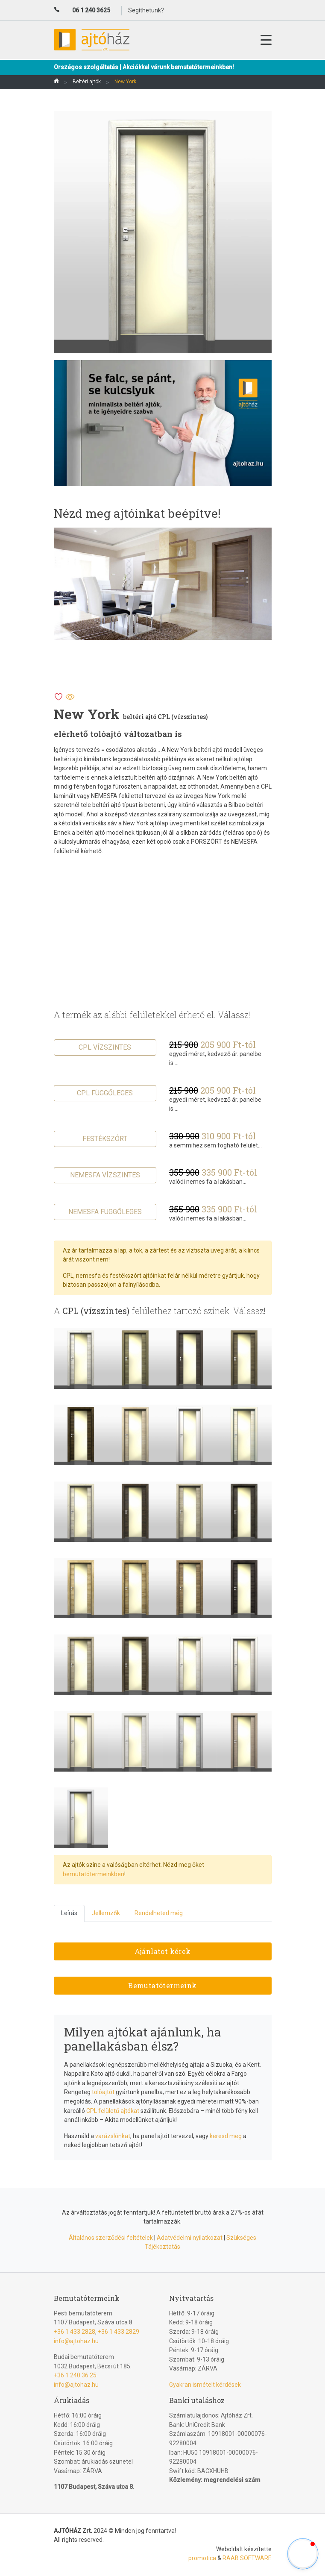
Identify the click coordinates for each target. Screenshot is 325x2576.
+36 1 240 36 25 (75, 2375)
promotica (202, 2558)
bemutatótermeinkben (93, 1874)
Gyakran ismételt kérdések (205, 2384)
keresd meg (226, 2136)
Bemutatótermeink (162, 1985)
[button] (302, 2553)
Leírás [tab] (69, 1913)
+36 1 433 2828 (74, 2331)
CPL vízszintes (105, 1047)
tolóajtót (103, 2092)
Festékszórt (104, 1139)
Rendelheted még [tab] (159, 1913)
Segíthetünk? (146, 10)
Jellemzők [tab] (106, 1913)
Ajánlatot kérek (163, 1951)
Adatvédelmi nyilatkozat (190, 2237)
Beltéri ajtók (87, 82)
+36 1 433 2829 (118, 2331)
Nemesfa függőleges (105, 1212)
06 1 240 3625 (91, 10)
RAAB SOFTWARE (247, 2558)
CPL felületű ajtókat (112, 2110)
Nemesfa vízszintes (105, 1175)
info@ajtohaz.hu (76, 2341)
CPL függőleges (105, 1093)
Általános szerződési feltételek (111, 2237)
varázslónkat (112, 2136)
